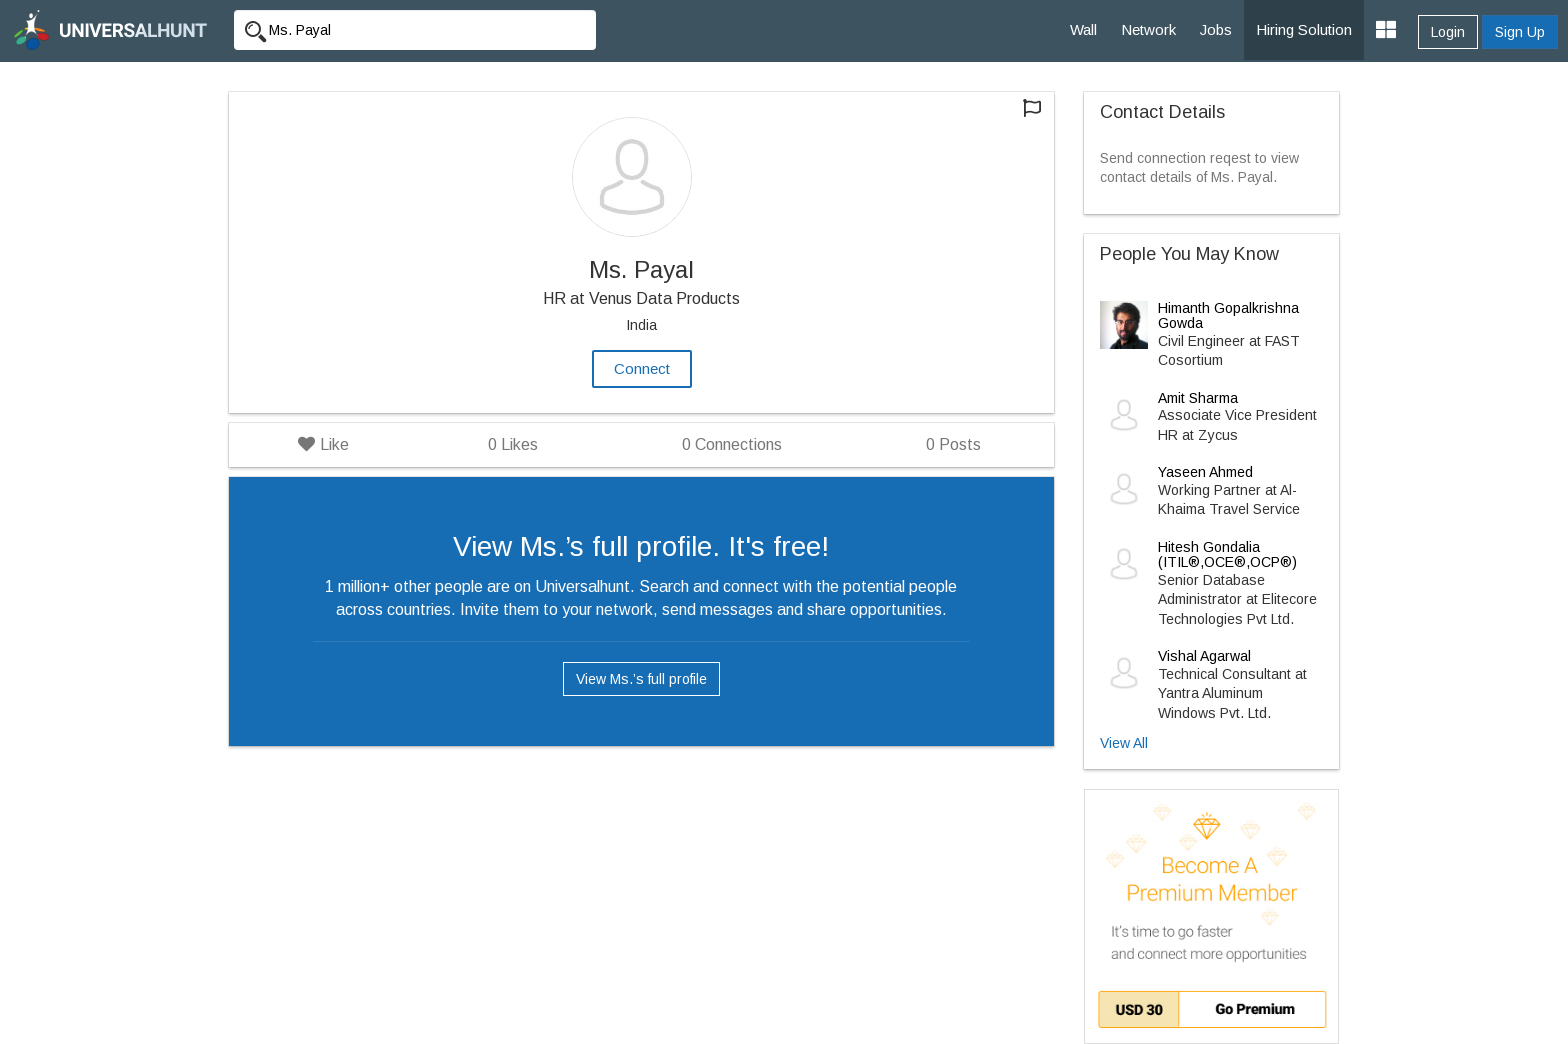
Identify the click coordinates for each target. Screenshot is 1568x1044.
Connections (732, 444)
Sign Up (1520, 32)
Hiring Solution (1304, 29)
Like (323, 444)
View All (1124, 743)
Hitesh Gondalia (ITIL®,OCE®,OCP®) (1227, 554)
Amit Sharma (1198, 398)
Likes (513, 444)
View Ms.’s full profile (641, 679)
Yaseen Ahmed (1205, 472)
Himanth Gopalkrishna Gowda (1228, 315)
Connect (642, 368)
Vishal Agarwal (1204, 656)
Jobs (1216, 29)
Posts (953, 444)
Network (1148, 29)
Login (1448, 32)
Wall (1083, 29)
